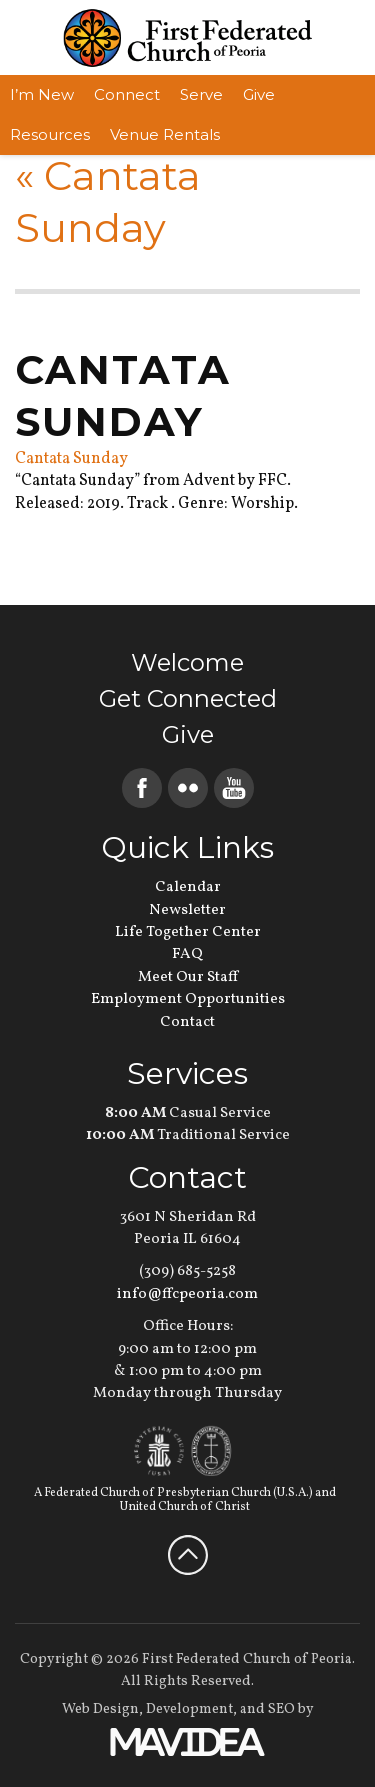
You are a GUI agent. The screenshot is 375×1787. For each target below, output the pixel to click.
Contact (187, 1022)
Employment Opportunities (188, 999)
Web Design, (102, 1709)
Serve (201, 94)
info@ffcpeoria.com (187, 1294)
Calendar (188, 887)
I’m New (42, 94)
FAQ (187, 954)
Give (259, 94)
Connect (127, 94)
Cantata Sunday (71, 459)
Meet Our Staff (188, 977)
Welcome (187, 662)
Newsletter (187, 910)
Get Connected (188, 698)
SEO (281, 1709)
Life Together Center (188, 932)
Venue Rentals (165, 134)
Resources (50, 134)
